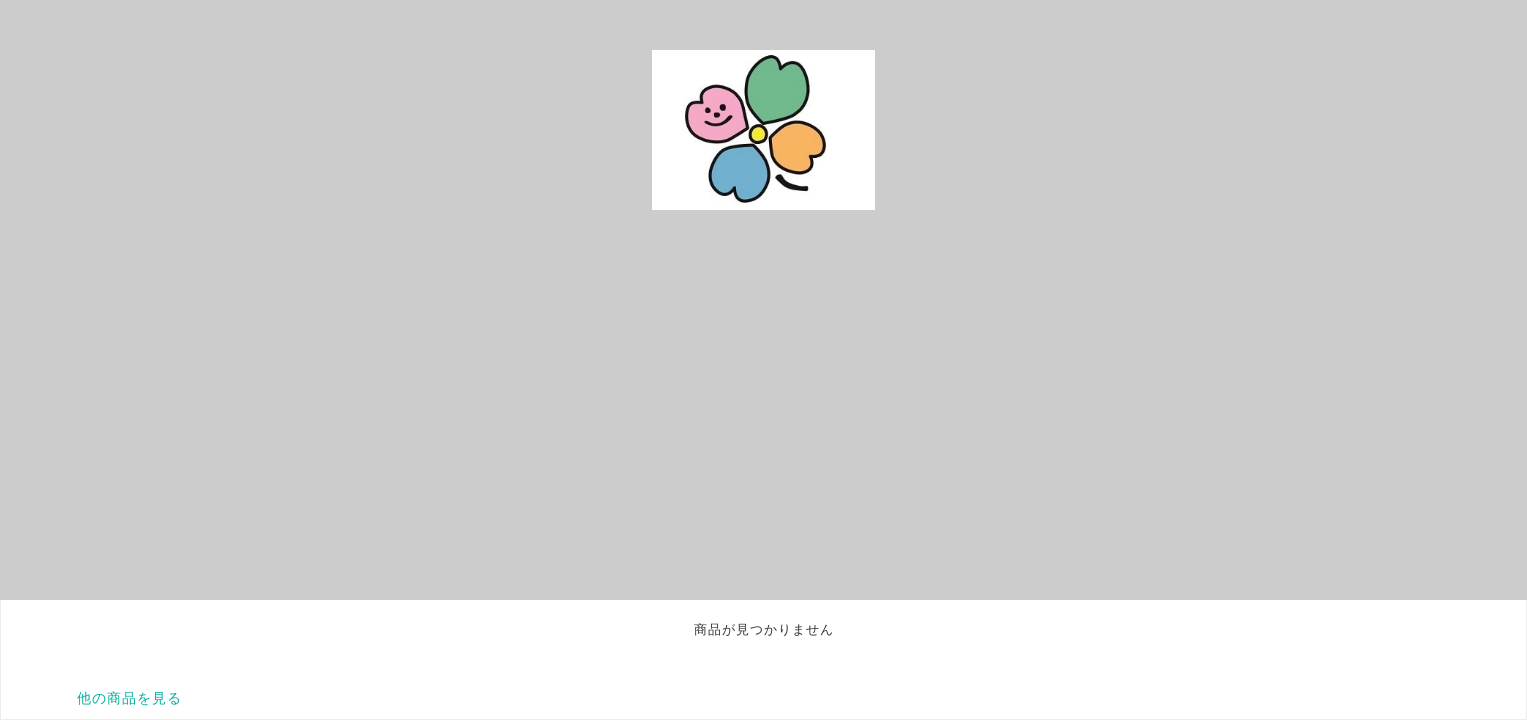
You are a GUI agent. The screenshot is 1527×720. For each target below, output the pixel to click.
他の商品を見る (129, 698)
